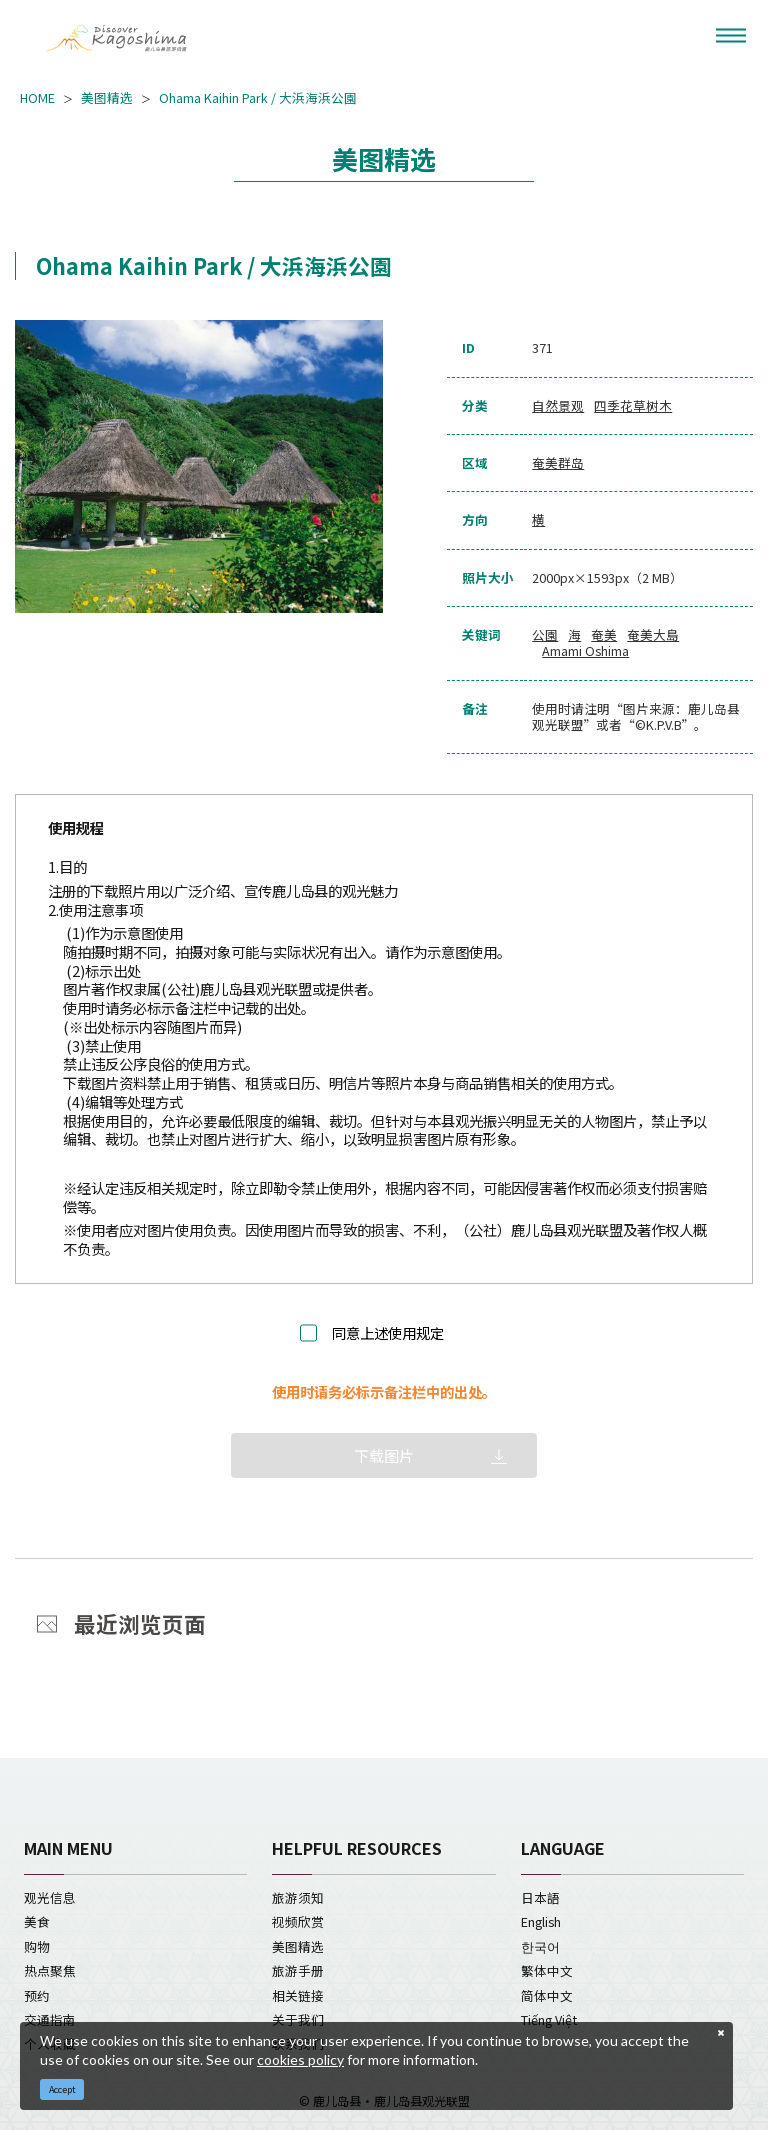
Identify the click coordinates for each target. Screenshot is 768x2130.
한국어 (540, 1946)
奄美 (604, 635)
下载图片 (384, 1455)
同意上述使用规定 (388, 1333)
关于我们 (298, 2019)
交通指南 (50, 2019)
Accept (62, 2089)
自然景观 (558, 406)
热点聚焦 (50, 1970)
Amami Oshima (585, 651)
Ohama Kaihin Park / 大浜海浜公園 (258, 98)
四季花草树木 (633, 406)
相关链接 (298, 1995)
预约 (37, 1995)
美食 (37, 1921)
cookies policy (300, 2059)
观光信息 (50, 1897)
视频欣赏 (298, 1921)
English (541, 1921)
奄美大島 (653, 635)
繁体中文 (547, 1970)
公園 (545, 635)
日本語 (540, 1897)
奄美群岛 (558, 463)
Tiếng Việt (549, 2019)
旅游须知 (298, 1897)
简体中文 (547, 1995)
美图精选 (107, 98)
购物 (37, 1946)
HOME (37, 98)
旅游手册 (298, 1970)
